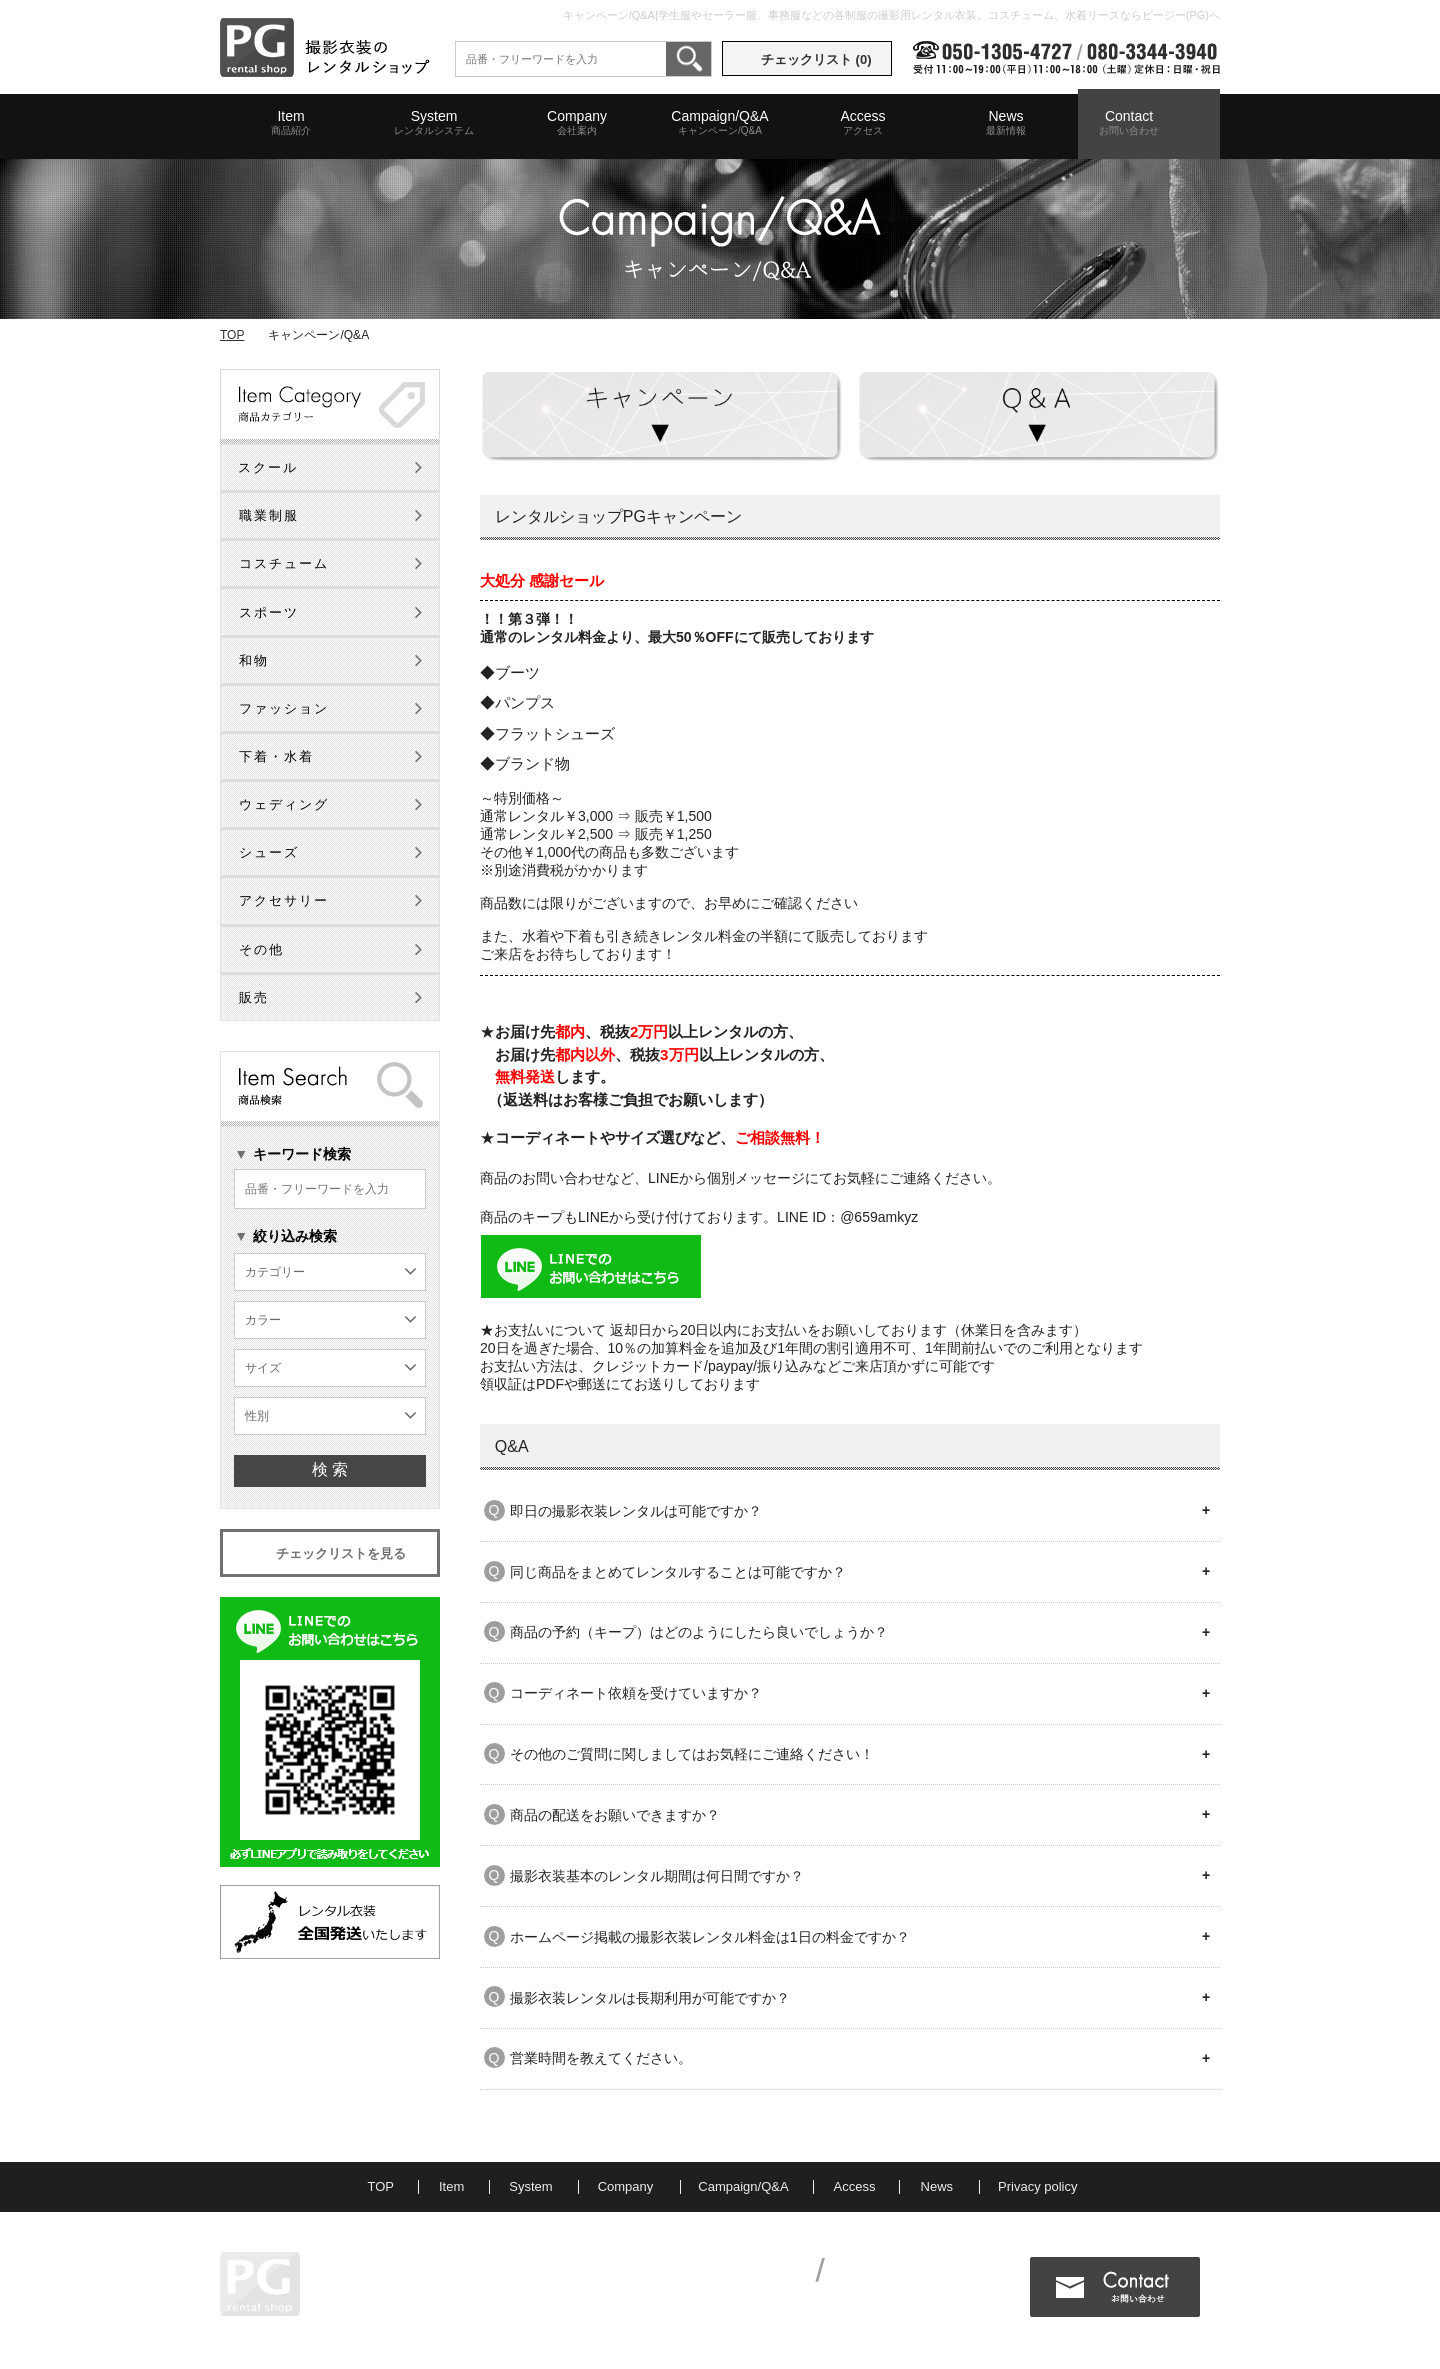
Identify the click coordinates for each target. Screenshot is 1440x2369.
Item (291, 123)
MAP (410, 2299)
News (1006, 123)
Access (863, 123)
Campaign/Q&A (720, 123)
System (434, 123)
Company (577, 123)
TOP (232, 335)
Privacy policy (1037, 2186)
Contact (1129, 123)
